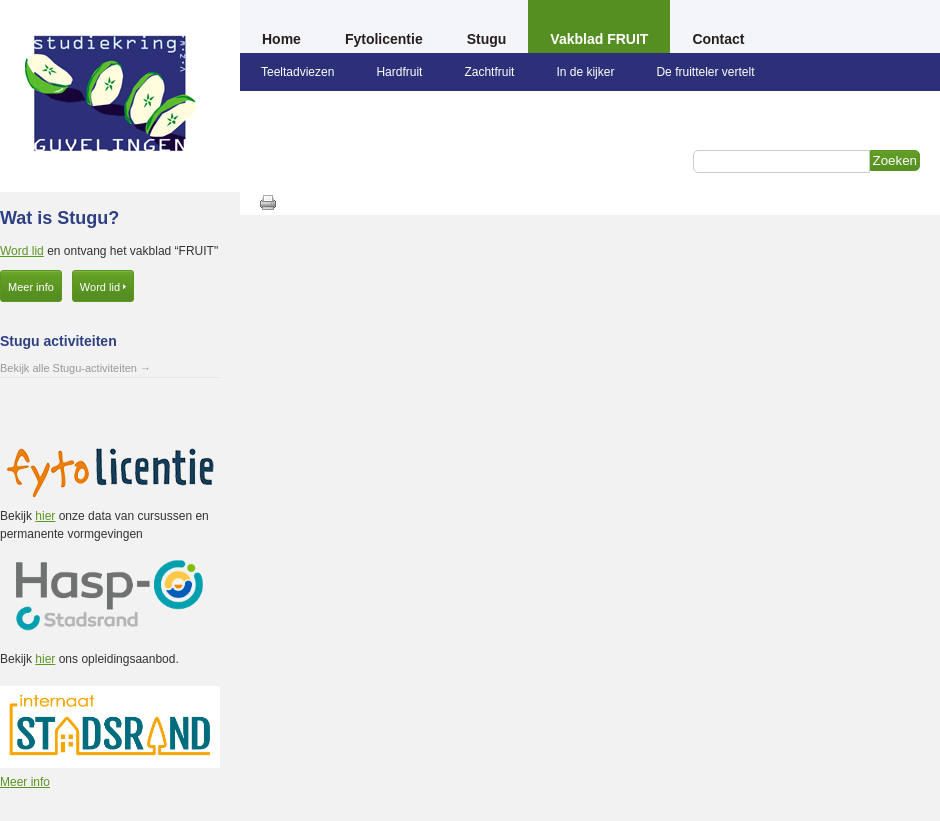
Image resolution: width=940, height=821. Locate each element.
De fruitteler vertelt (705, 72)
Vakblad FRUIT (599, 39)
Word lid (22, 251)
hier (45, 516)
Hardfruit (399, 72)
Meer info (31, 287)
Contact (718, 39)
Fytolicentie (384, 39)
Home (281, 39)
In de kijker (585, 72)
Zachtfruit (489, 72)
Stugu (487, 39)
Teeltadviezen (297, 72)
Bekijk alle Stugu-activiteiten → (75, 368)
